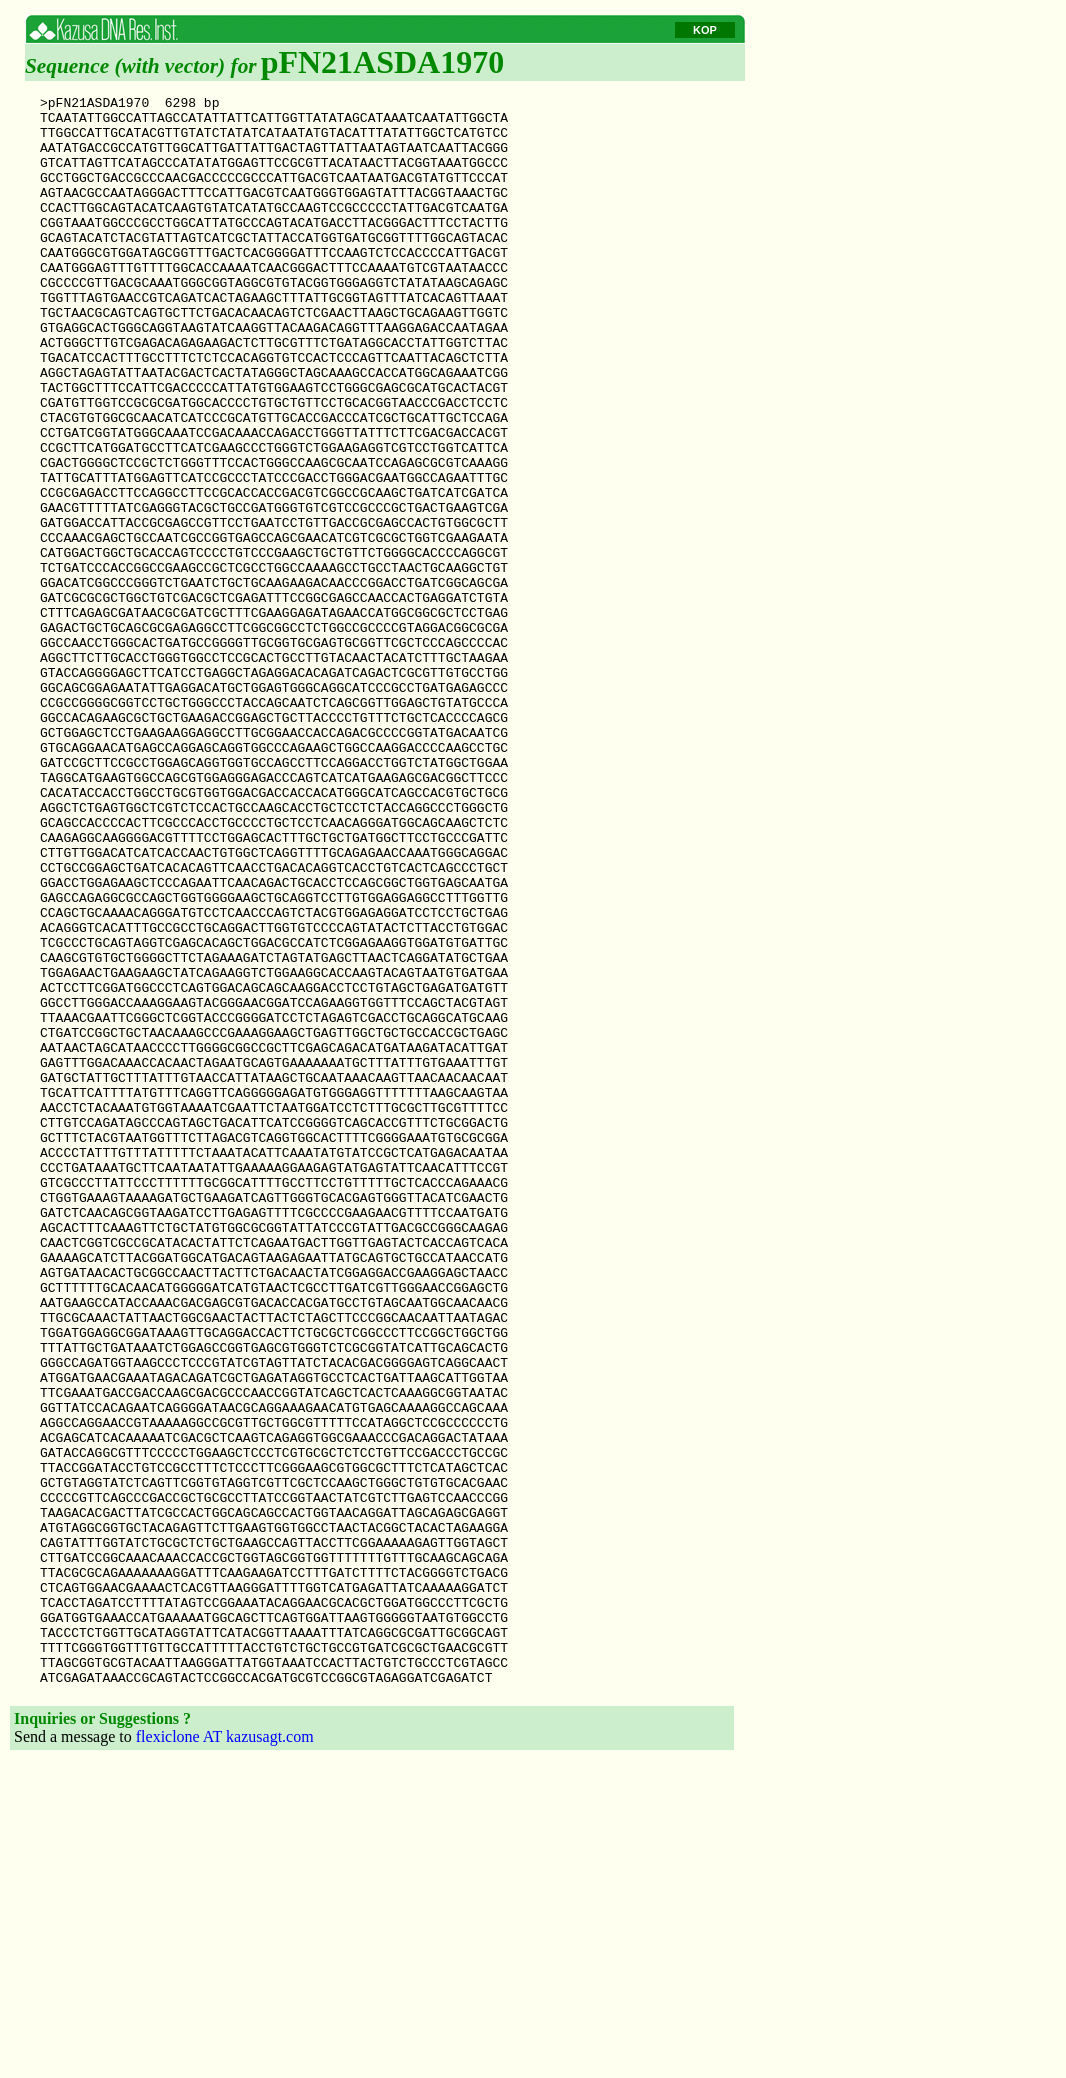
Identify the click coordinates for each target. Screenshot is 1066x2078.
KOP (705, 30)
